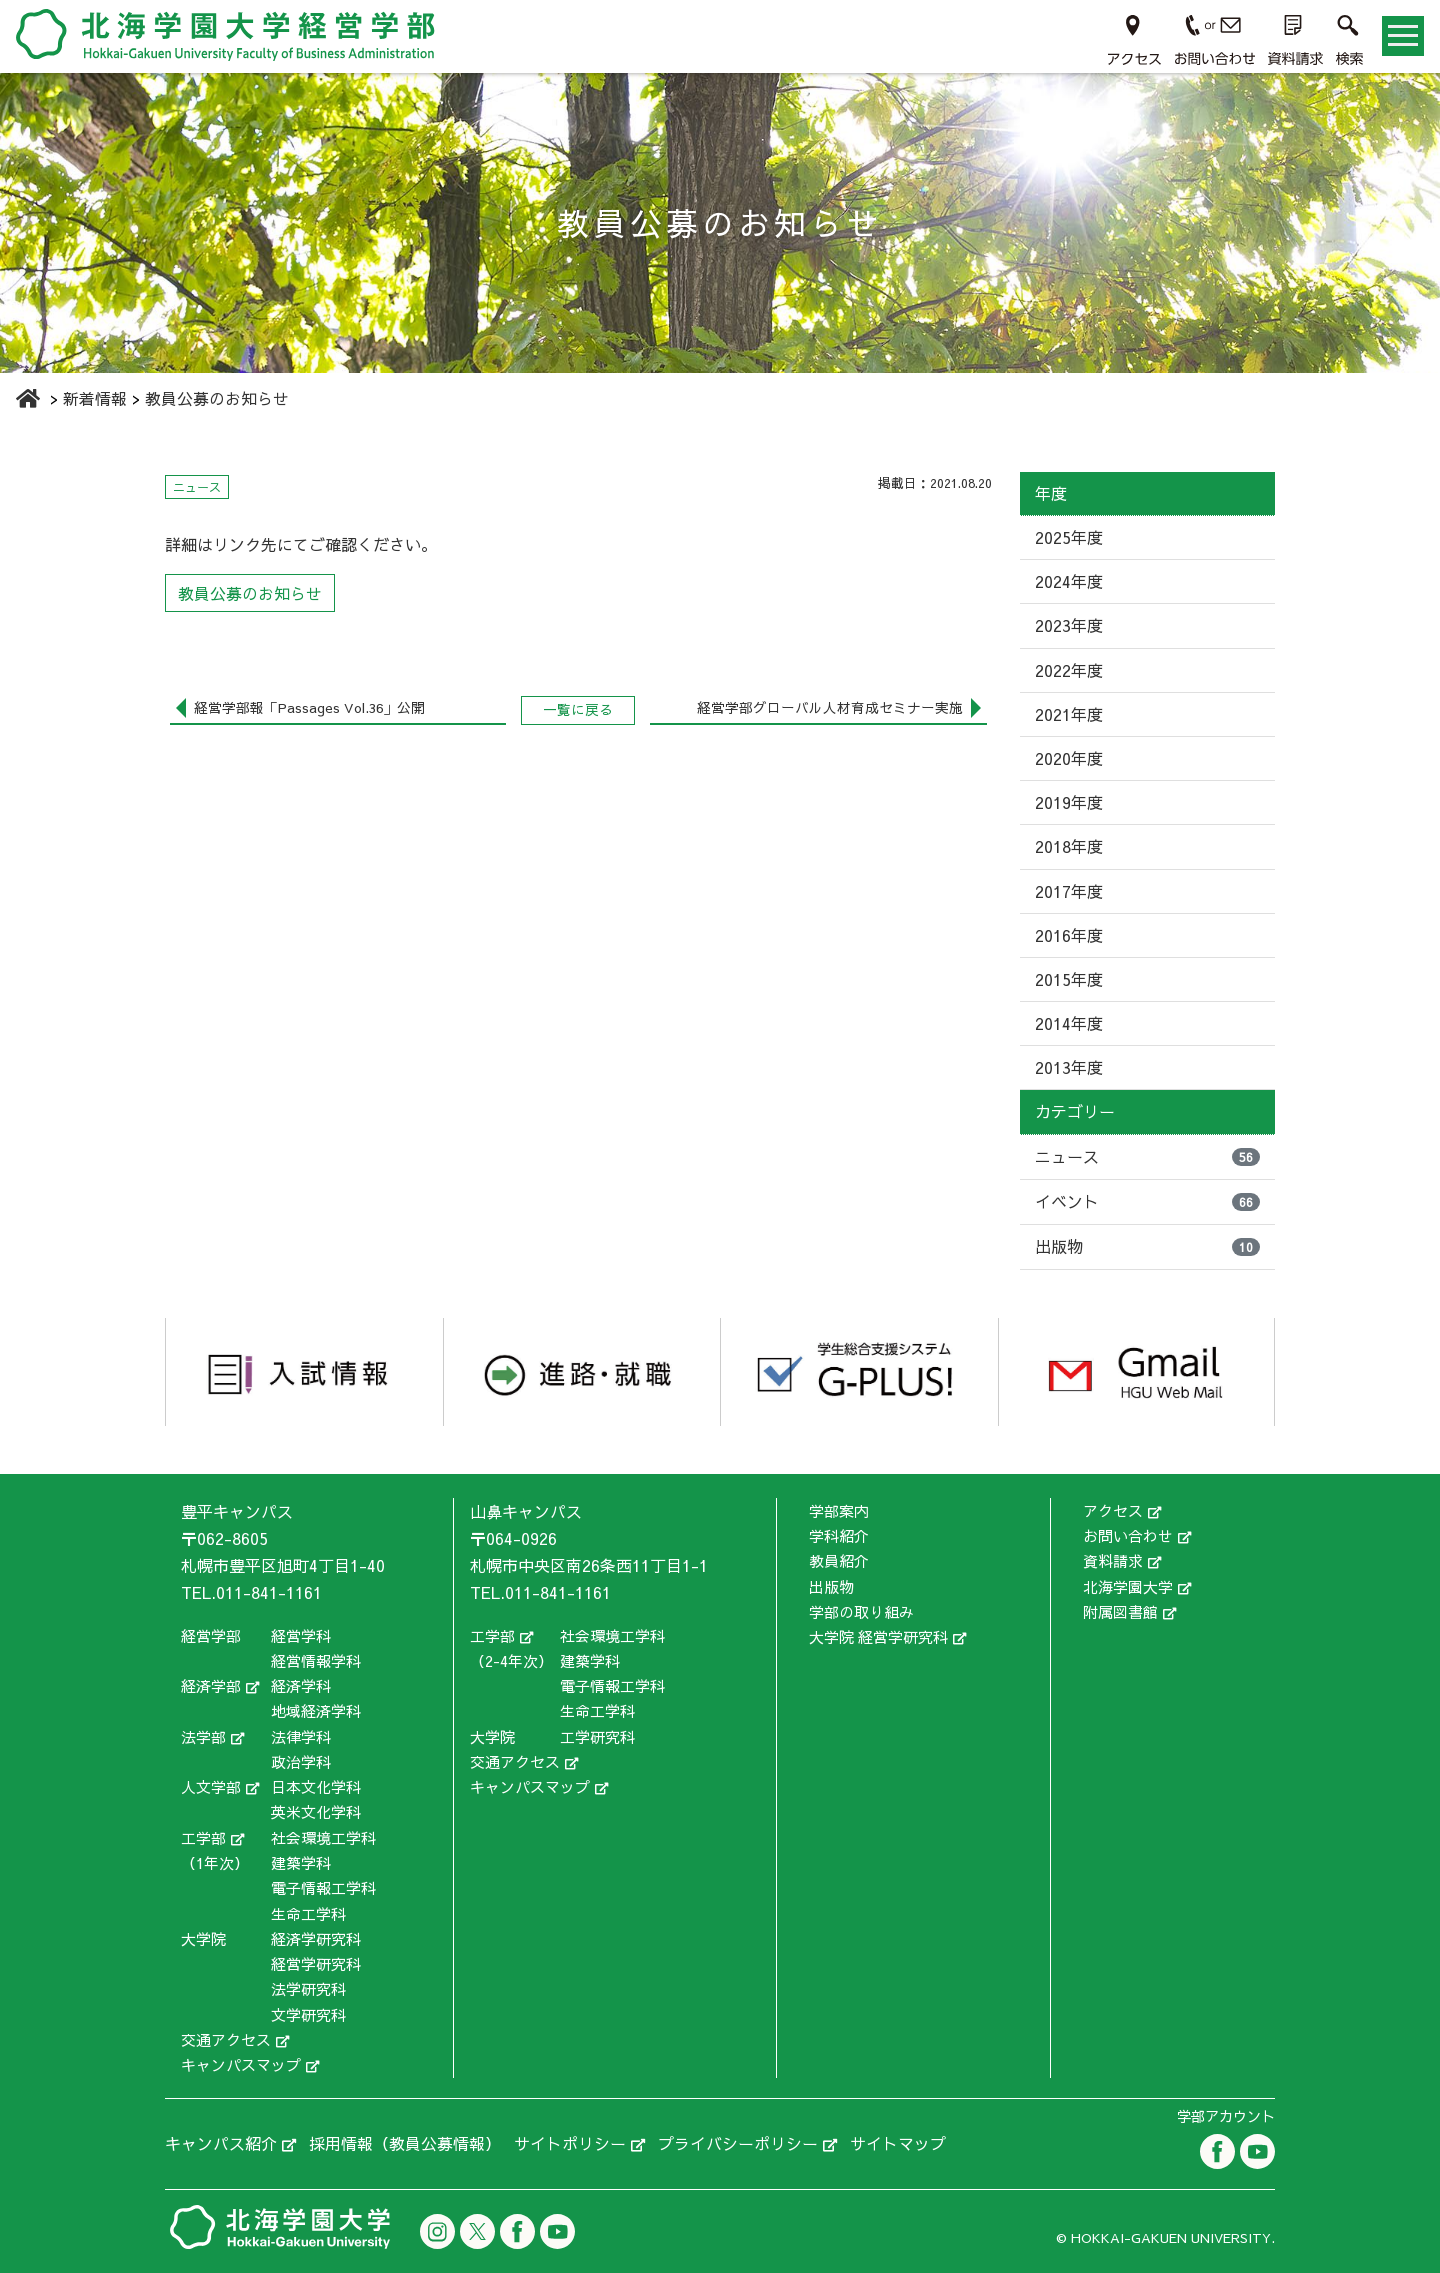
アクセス (1113, 1510)
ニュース (1147, 1156)
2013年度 (1069, 1067)
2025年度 (1069, 537)
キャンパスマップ (241, 2064)
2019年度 (1069, 802)
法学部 (203, 1736)
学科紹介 (839, 1535)
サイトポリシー (570, 2143)
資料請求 (1113, 1560)
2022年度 (1069, 670)
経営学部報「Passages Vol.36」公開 (308, 707)
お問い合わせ (1128, 1535)
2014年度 (1069, 1023)
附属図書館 (1120, 1611)
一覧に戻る (578, 709)
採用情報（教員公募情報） (405, 2143)
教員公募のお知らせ (250, 593)
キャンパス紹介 (221, 2143)
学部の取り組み (861, 1611)
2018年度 (1069, 846)
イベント (1147, 1201)
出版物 (1147, 1246)
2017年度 (1069, 891)
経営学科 (301, 1635)
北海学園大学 (1128, 1586)
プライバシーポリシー (738, 2143)
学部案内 (839, 1510)
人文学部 (211, 1786)
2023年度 (1069, 625)
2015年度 (1069, 979)
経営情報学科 (316, 1660)
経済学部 (211, 1685)
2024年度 (1069, 581)
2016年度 (1069, 935)
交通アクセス (226, 2039)
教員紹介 (839, 1560)
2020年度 (1069, 758)
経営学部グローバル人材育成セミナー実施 (830, 707)
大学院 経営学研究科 (878, 1636)
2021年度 (1069, 714)
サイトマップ (898, 2143)
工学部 (203, 1837)
